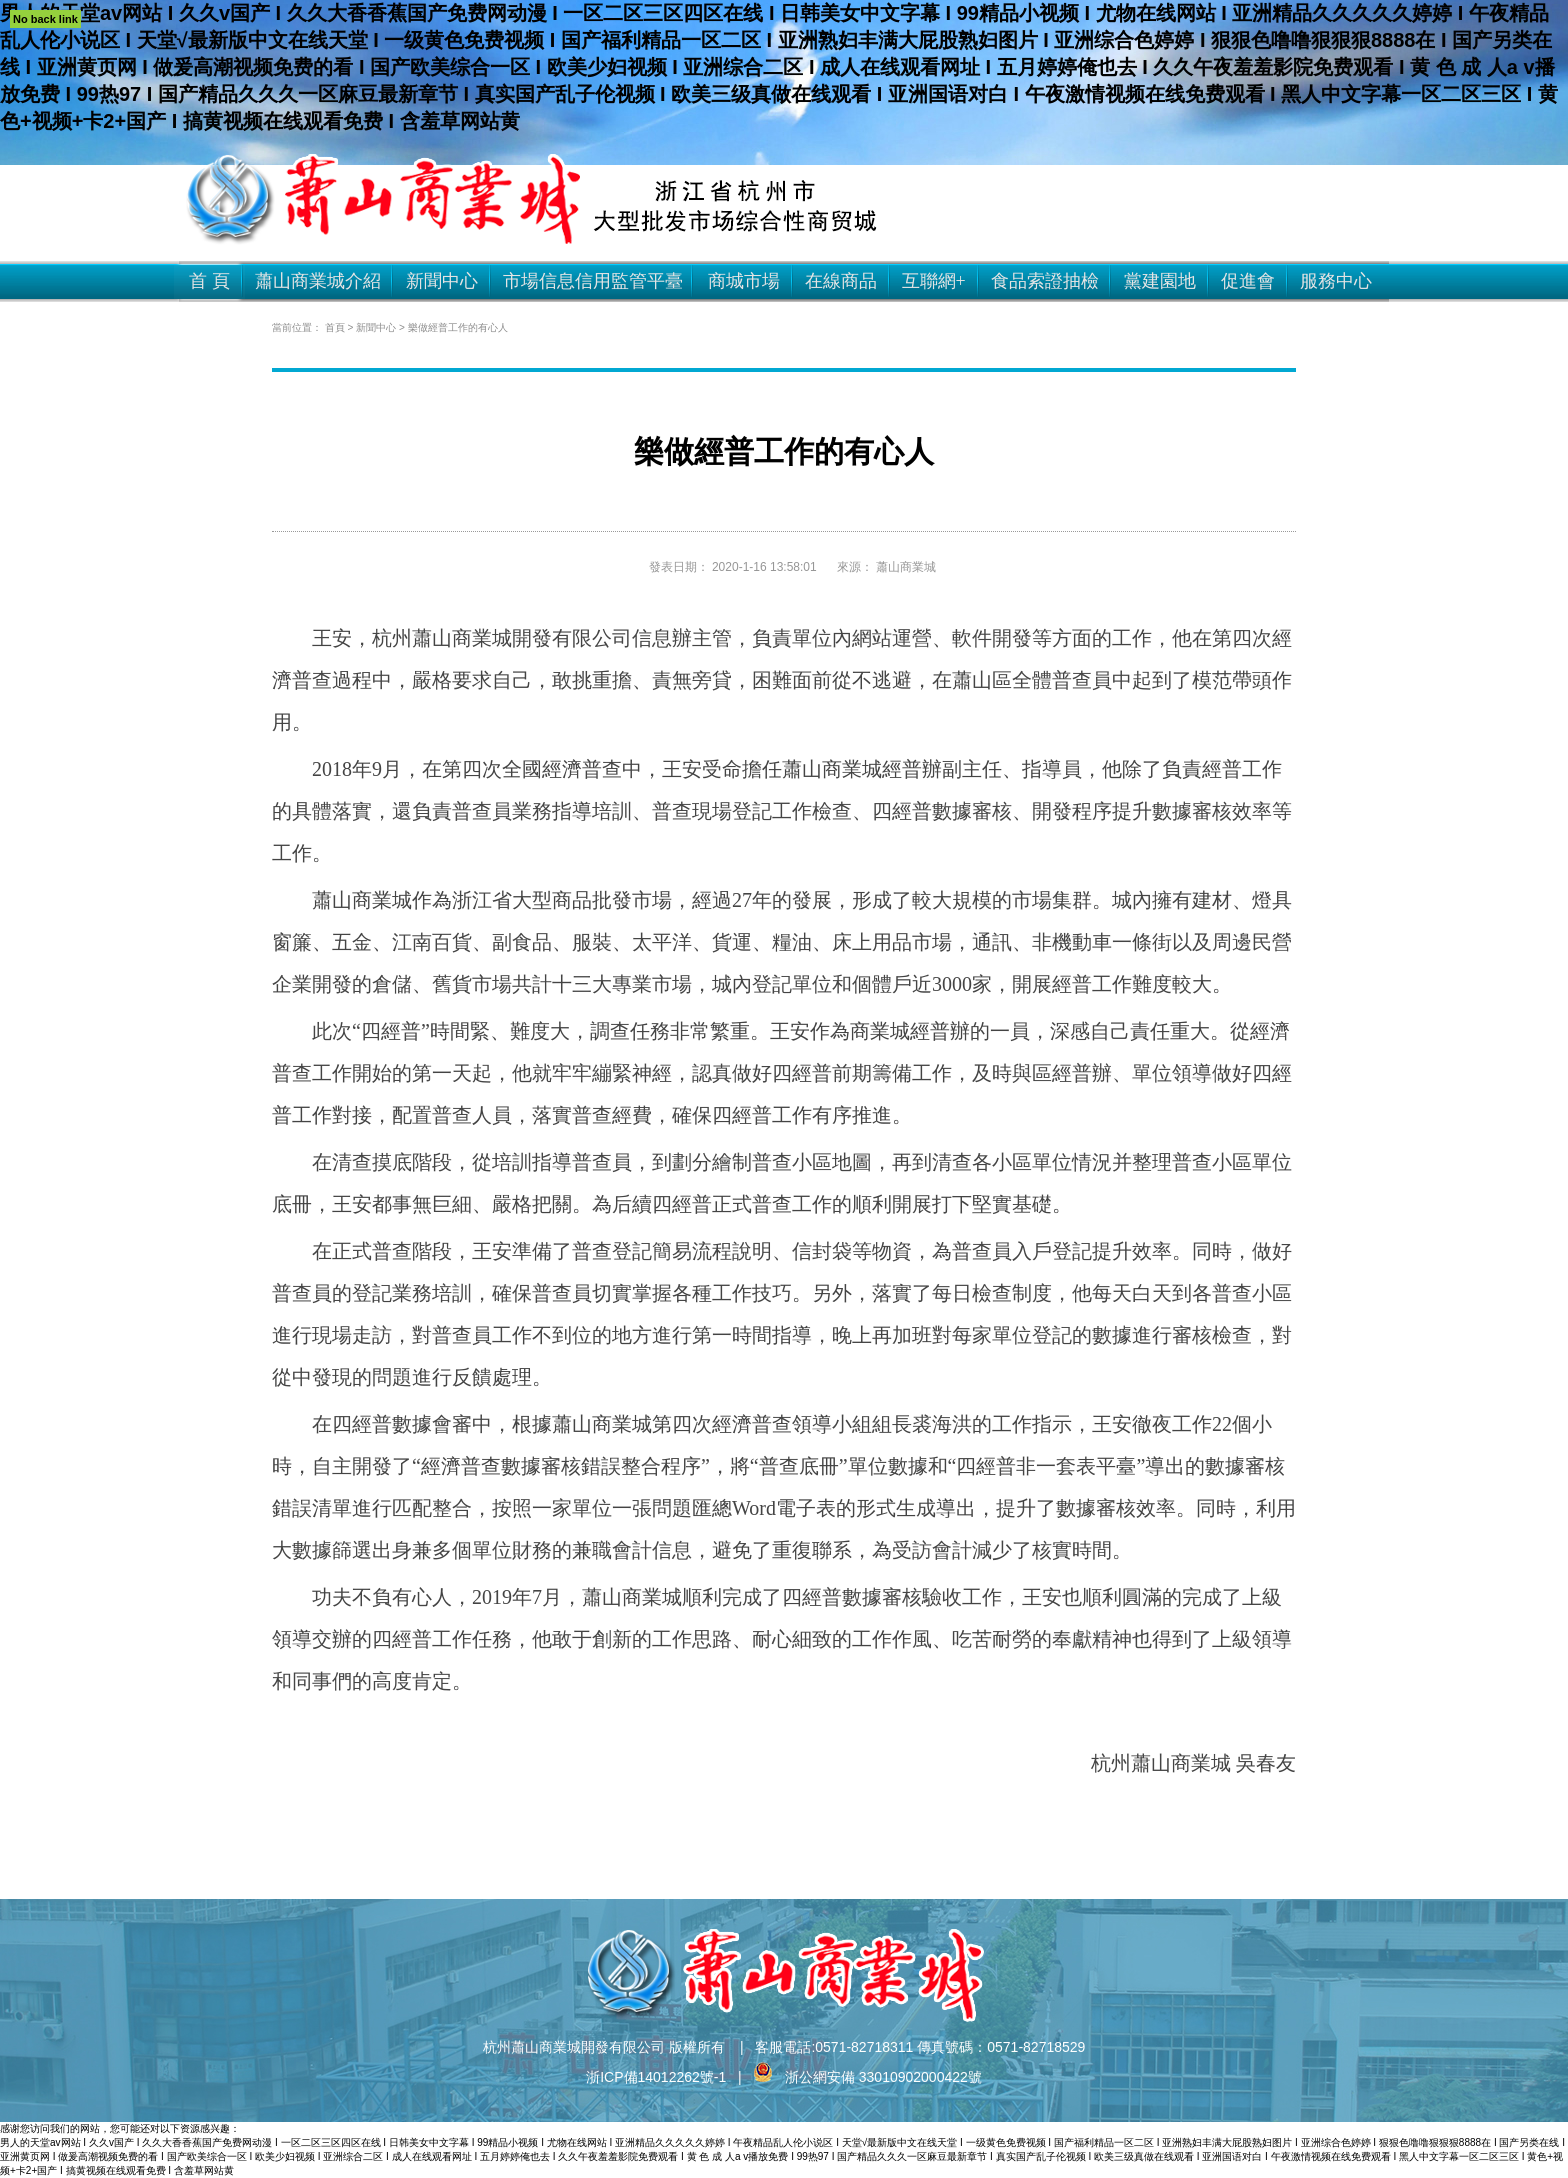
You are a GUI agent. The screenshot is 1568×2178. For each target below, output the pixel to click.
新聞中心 (376, 327)
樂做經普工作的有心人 (458, 327)
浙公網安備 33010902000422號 (867, 2077)
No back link (45, 19)
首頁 (335, 327)
